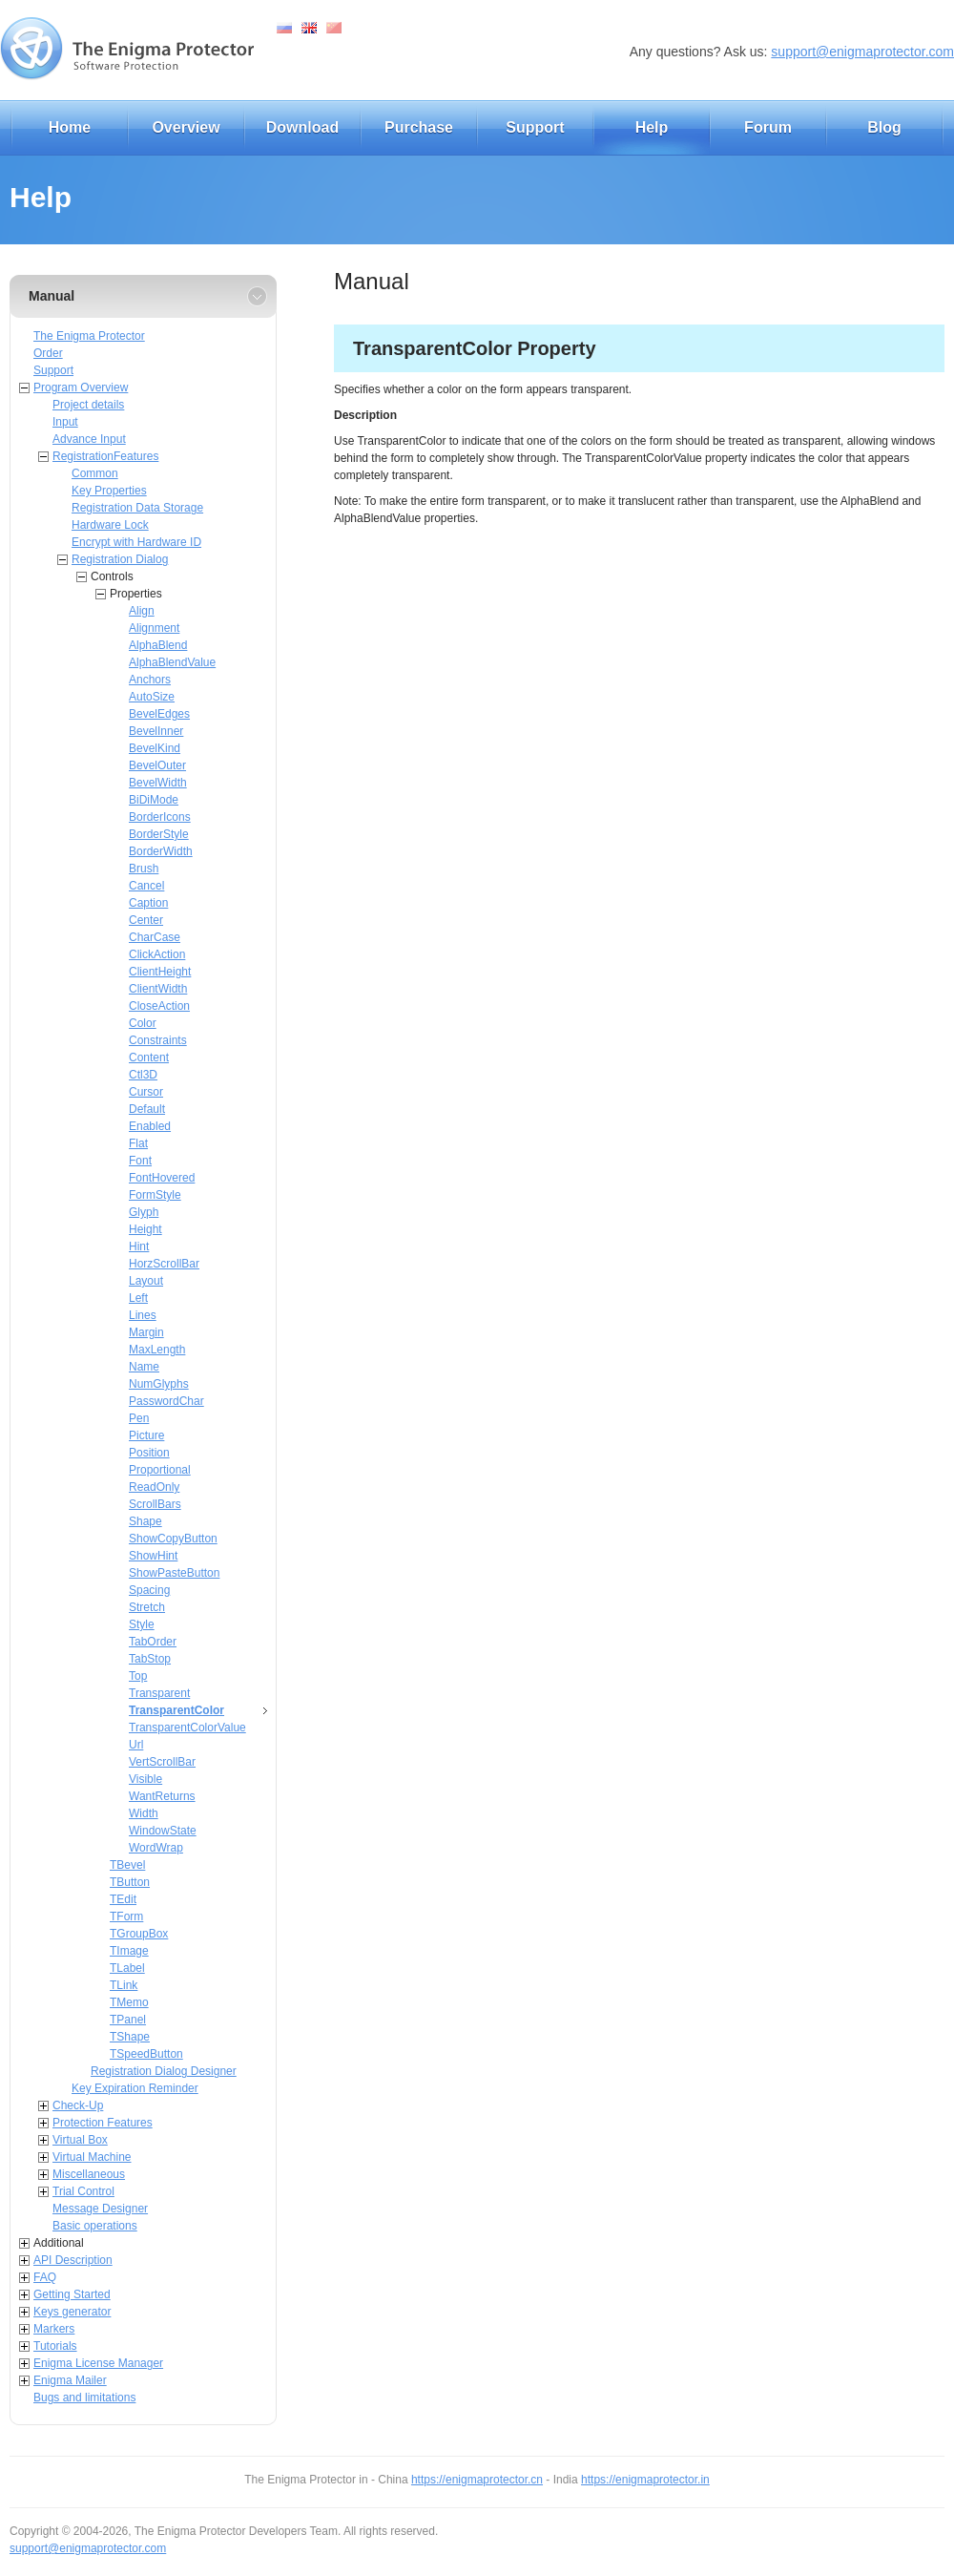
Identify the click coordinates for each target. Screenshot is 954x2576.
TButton (130, 1882)
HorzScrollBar (164, 1263)
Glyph (143, 1212)
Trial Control (83, 2191)
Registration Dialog (120, 559)
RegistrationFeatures (105, 456)
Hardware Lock (110, 525)
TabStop (150, 1658)
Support (535, 127)
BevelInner (156, 731)
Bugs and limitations (84, 2397)
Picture (146, 1435)
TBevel (127, 1865)
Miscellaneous (88, 2174)
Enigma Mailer (70, 2380)
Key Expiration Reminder (135, 2088)
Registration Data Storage (137, 507)
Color (142, 1023)
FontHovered (162, 1177)
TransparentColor (176, 1710)
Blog (884, 127)
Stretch (147, 1607)
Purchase (418, 127)
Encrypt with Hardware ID (136, 542)
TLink (123, 1985)
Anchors (150, 679)
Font (140, 1160)
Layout (146, 1281)
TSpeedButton (146, 2054)
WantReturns (162, 1796)
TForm (126, 1916)
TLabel (127, 1968)
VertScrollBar (162, 1762)
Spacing (149, 1590)
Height (145, 1229)
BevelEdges (159, 714)
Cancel (146, 885)
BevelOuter (157, 765)
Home (70, 127)
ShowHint (153, 1555)
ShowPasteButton (174, 1573)
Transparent (159, 1693)
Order (48, 353)
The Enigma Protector (89, 336)
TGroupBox (139, 1933)
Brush (143, 868)
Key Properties (109, 490)
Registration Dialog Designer (164, 2071)
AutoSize (152, 696)
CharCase (154, 937)
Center (146, 920)
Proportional (160, 1469)
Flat (138, 1143)
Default (147, 1109)
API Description (73, 2260)
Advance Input (89, 439)
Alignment (154, 628)
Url (136, 1744)
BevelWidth (158, 782)
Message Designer (100, 2208)
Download (302, 127)
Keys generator (72, 2311)
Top (138, 1676)
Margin (146, 1332)
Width (143, 1813)
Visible (145, 1779)
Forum (768, 127)
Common (95, 473)
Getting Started (72, 2294)
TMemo (129, 2002)
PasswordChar (166, 1401)
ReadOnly (154, 1487)
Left (138, 1298)
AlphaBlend (158, 645)
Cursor (146, 1092)
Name (144, 1366)
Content (149, 1057)
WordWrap (156, 1847)
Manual (51, 296)
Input (65, 422)
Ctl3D (143, 1074)
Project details (88, 404)
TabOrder (152, 1641)
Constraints (158, 1040)
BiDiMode (153, 799)
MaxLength (157, 1349)
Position (149, 1452)
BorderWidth (161, 851)
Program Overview (80, 387)
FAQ (44, 2277)
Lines (142, 1315)
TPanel (128, 2019)
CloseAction (159, 1006)
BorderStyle (159, 834)
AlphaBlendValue (172, 662)
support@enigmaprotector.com (862, 51)
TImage (129, 1951)
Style (142, 1624)
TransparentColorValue (187, 1727)
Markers (53, 2328)
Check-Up (77, 2105)
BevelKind (154, 748)
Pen (139, 1418)
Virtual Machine (92, 2157)
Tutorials (55, 2346)
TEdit (123, 1899)
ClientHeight (160, 971)
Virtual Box (80, 2140)
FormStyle (155, 1195)
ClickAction (157, 954)
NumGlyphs (159, 1384)
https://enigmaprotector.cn (477, 2479)
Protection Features (102, 2122)
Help (652, 127)
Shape (145, 1521)
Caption (148, 903)
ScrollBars (155, 1504)
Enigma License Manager (98, 2363)
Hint (139, 1246)
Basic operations (94, 2225)
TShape (130, 2036)
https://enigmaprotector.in (645, 2479)
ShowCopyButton (173, 1538)
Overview (185, 127)
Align (142, 611)
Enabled (150, 1126)
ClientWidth (158, 988)
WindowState (163, 1830)
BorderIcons (160, 817)
